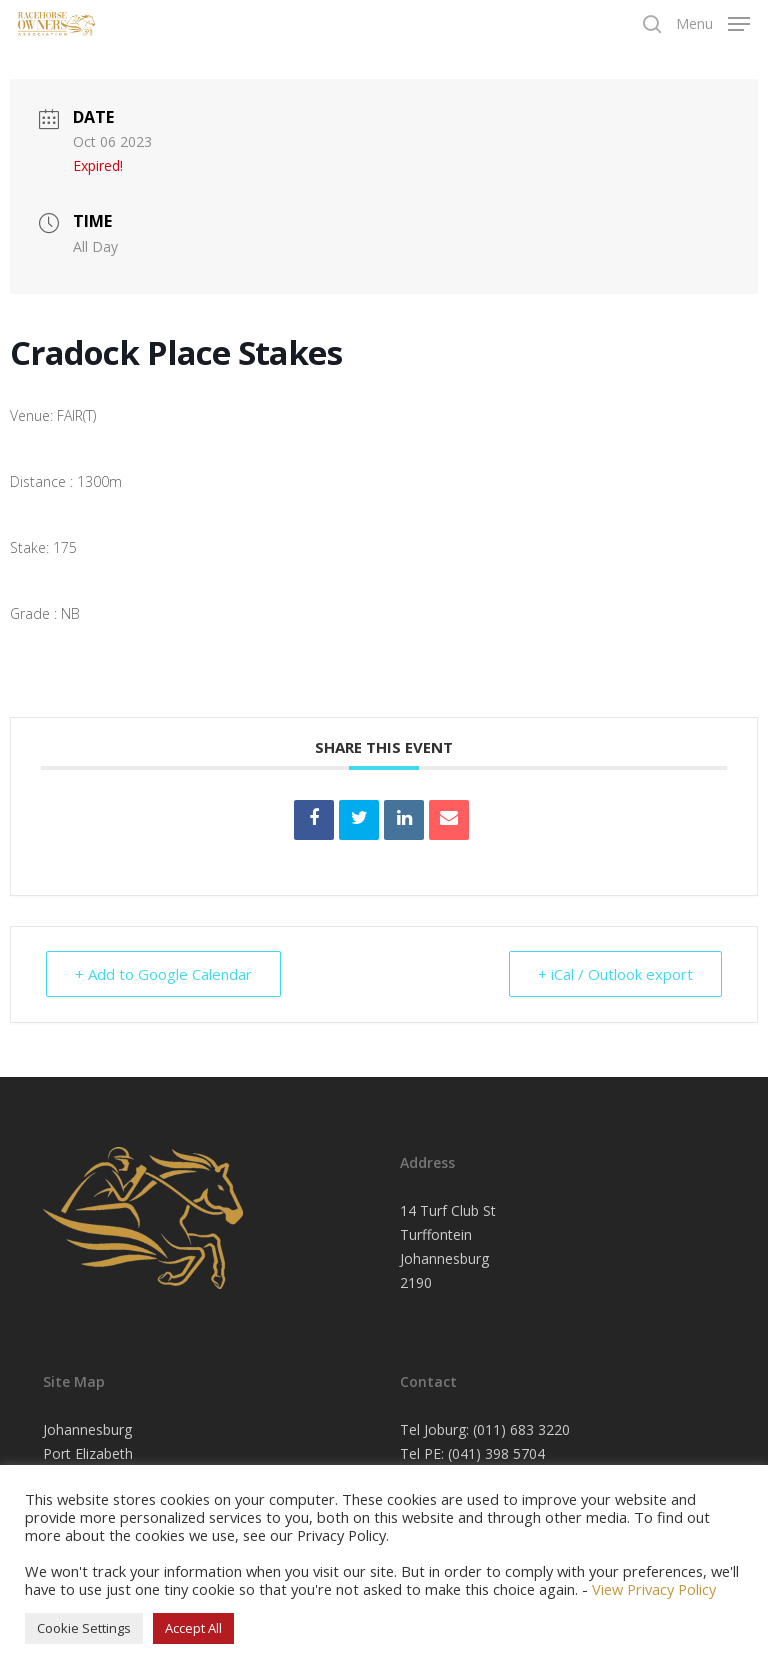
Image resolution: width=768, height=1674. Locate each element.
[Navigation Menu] (713, 22)
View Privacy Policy (654, 1589)
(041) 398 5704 (496, 1453)
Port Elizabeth (88, 1453)
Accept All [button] (193, 1628)
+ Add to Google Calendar (163, 974)
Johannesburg (87, 1429)
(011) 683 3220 (521, 1429)
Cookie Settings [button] (84, 1628)
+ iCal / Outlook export (615, 974)
